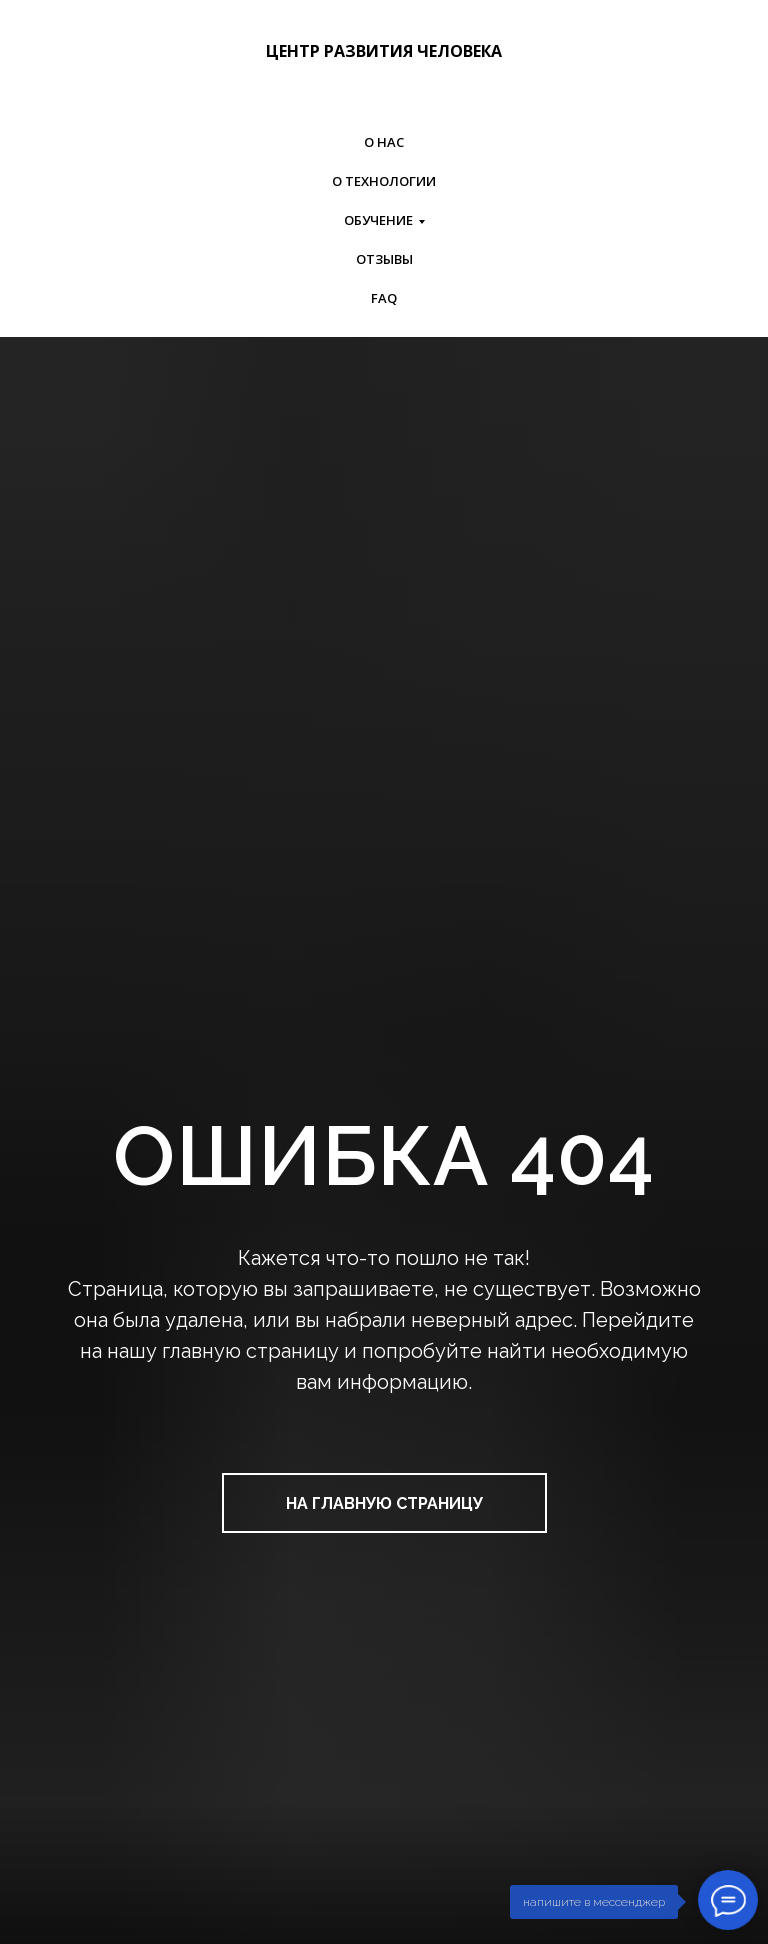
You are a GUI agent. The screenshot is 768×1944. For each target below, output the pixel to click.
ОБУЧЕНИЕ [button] (378, 220)
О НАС (384, 142)
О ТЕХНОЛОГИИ (384, 181)
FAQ (384, 298)
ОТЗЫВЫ (384, 259)
